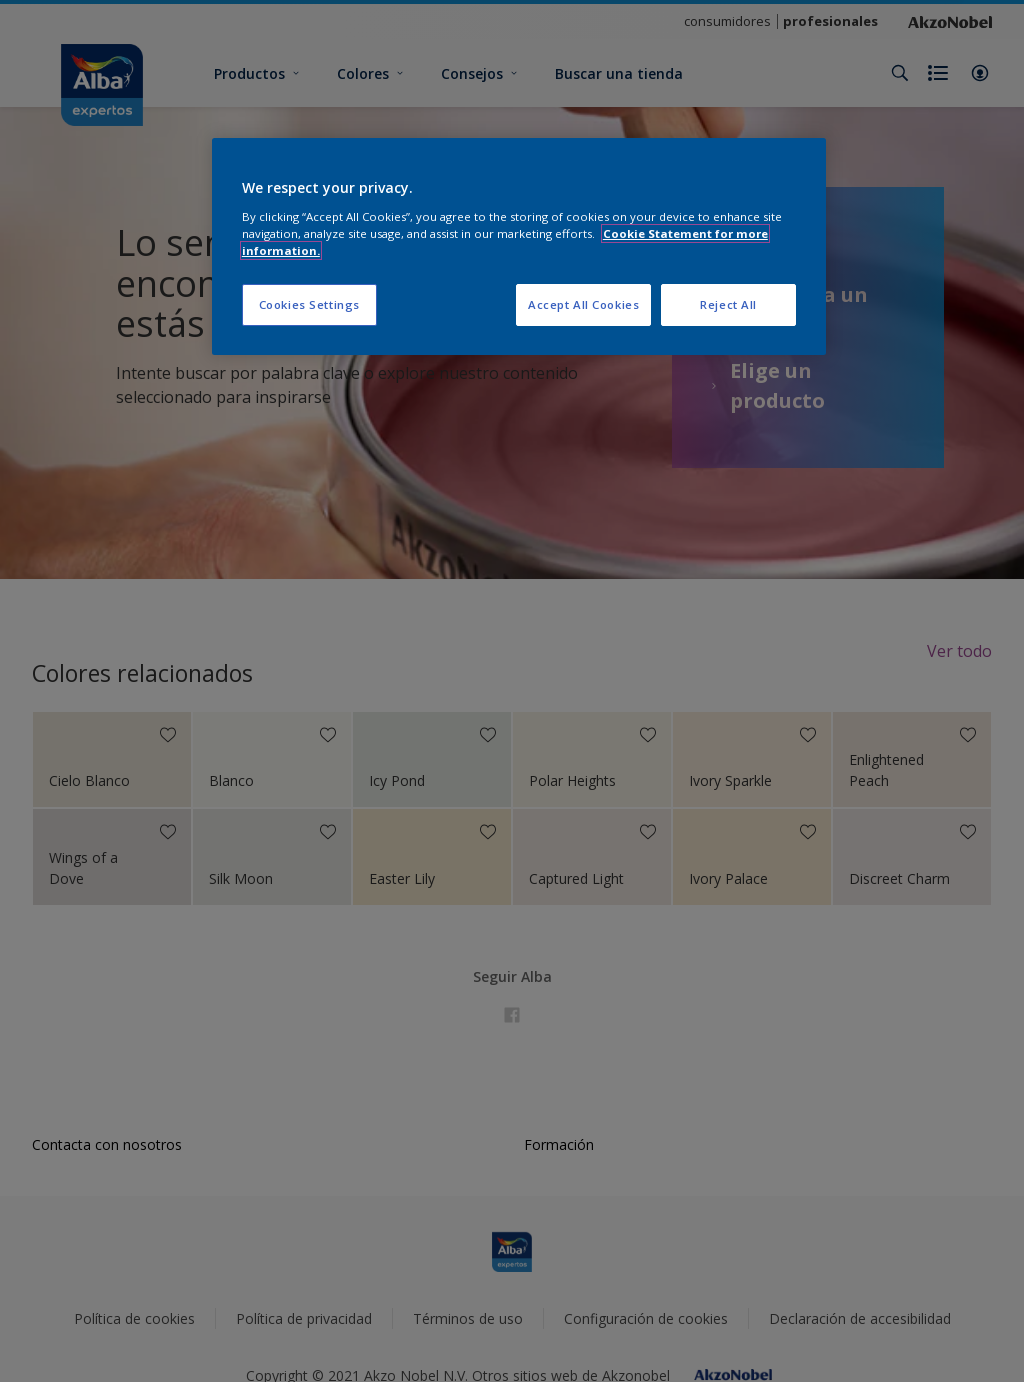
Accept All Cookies (583, 304)
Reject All (728, 304)
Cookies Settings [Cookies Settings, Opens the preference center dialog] (309, 304)
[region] (519, 246)
